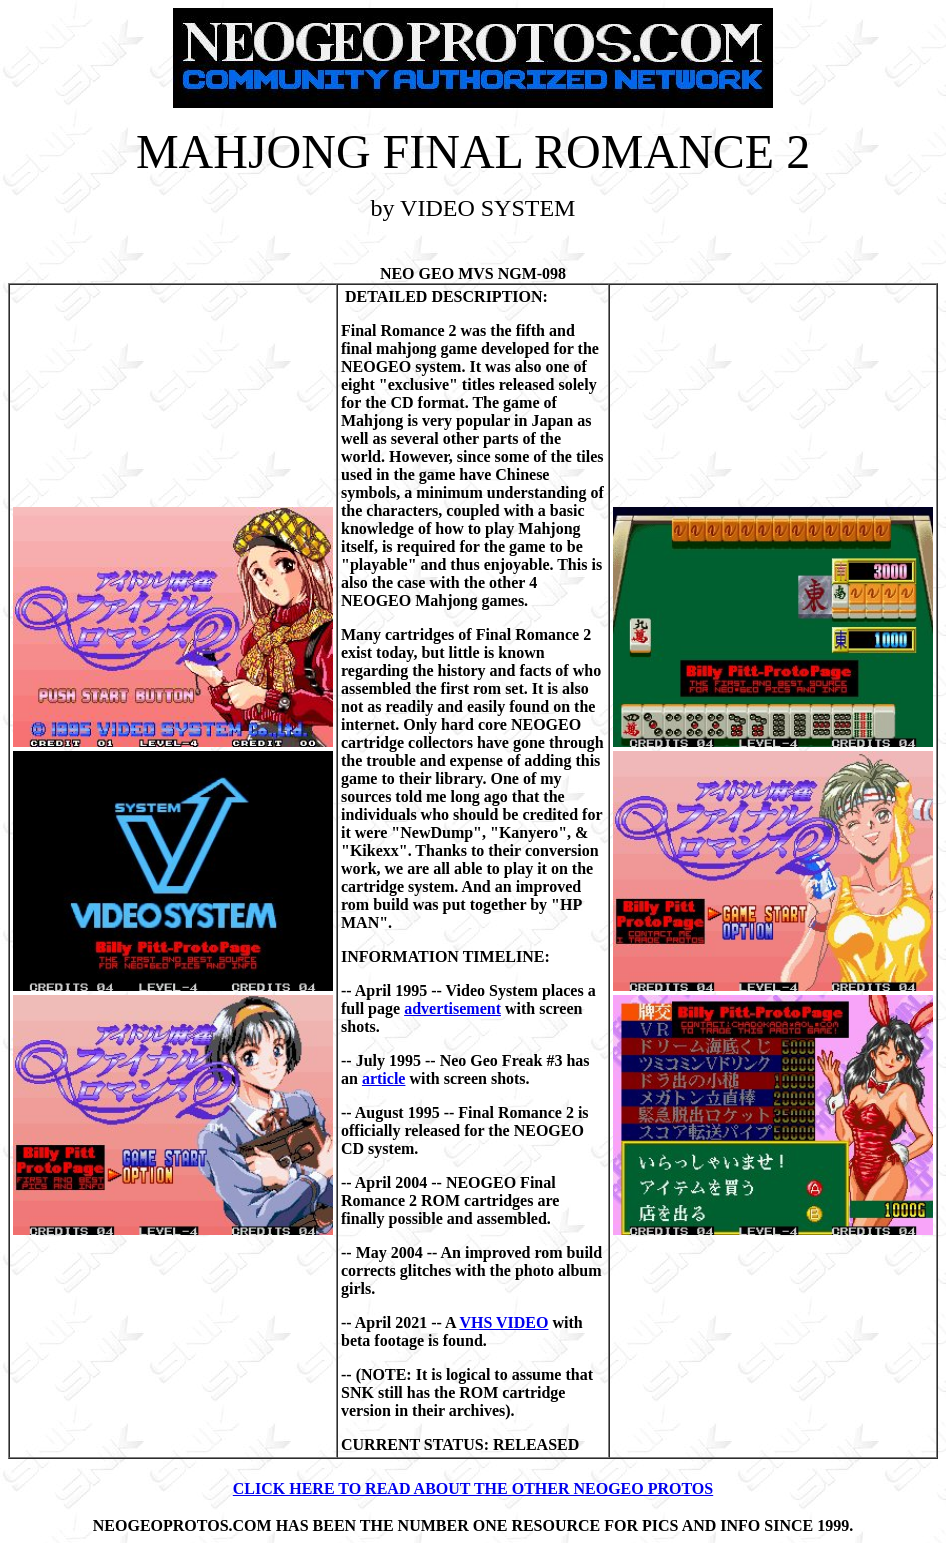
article (384, 1078)
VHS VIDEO (503, 1322)
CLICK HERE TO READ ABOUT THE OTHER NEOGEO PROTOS (473, 1488)
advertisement (452, 1008)
